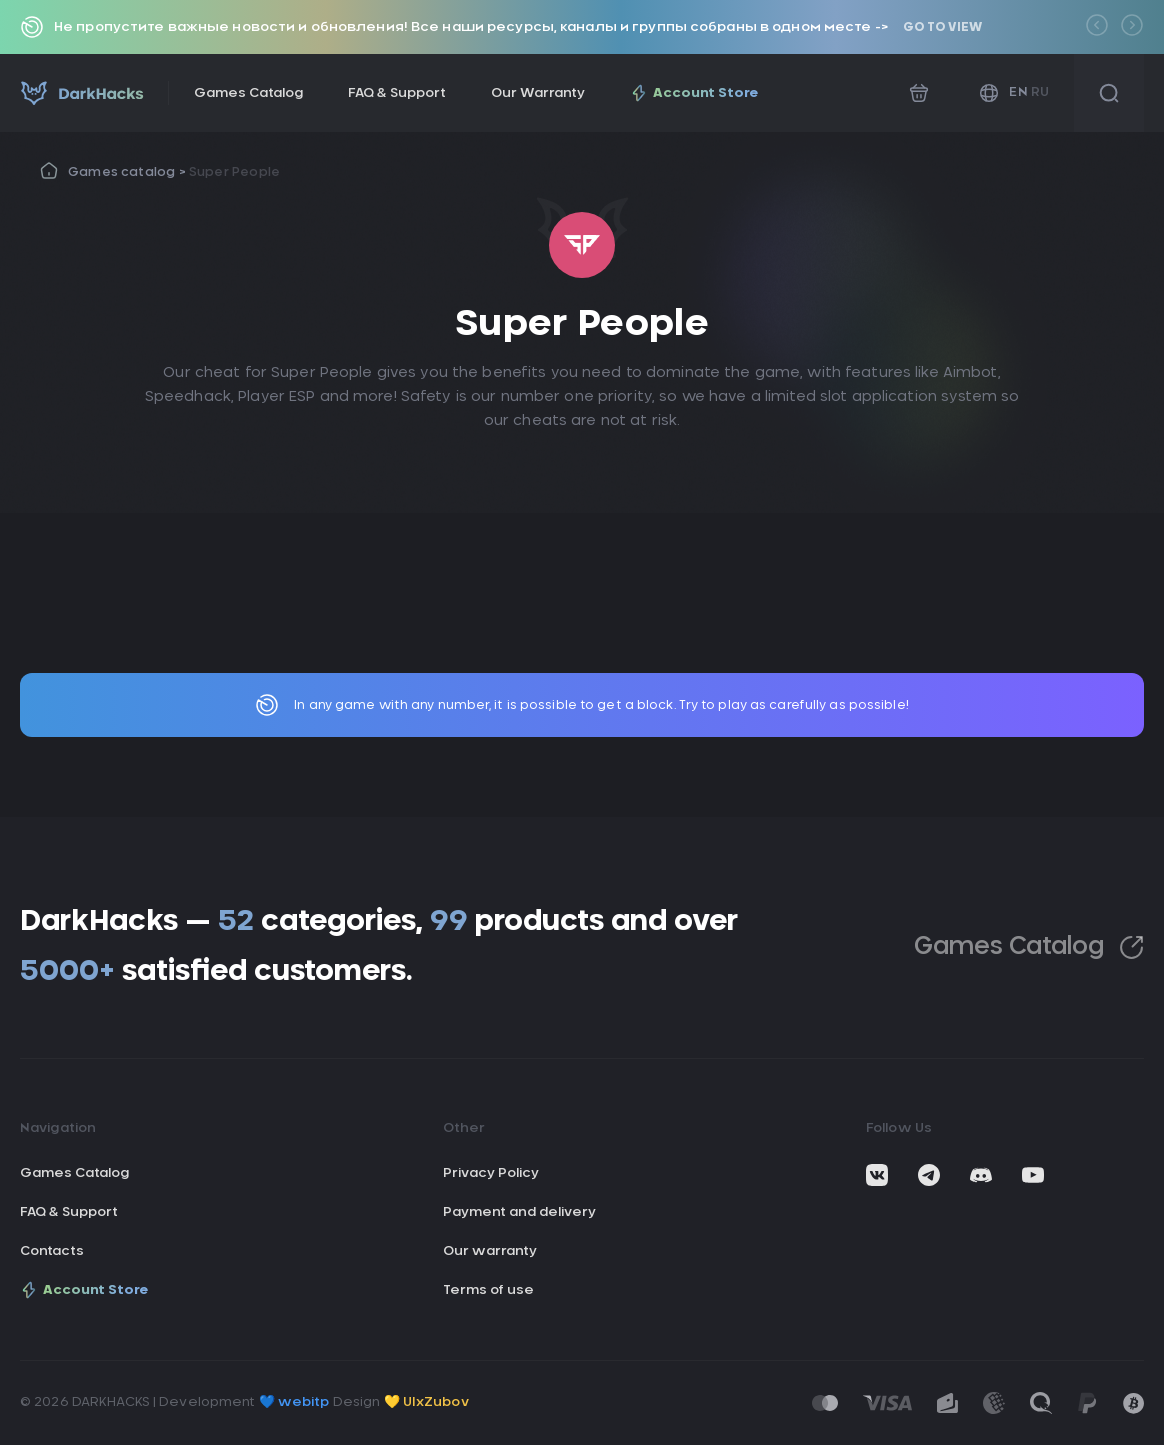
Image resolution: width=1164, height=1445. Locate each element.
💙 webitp (294, 1402)
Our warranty (490, 1251)
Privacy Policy (491, 1173)
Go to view (942, 27)
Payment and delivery (519, 1212)
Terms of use (488, 1290)
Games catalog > (128, 172)
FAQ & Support (397, 93)
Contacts (52, 1251)
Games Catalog (248, 93)
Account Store (694, 93)
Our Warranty (538, 93)
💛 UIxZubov (426, 1402)
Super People (234, 172)
